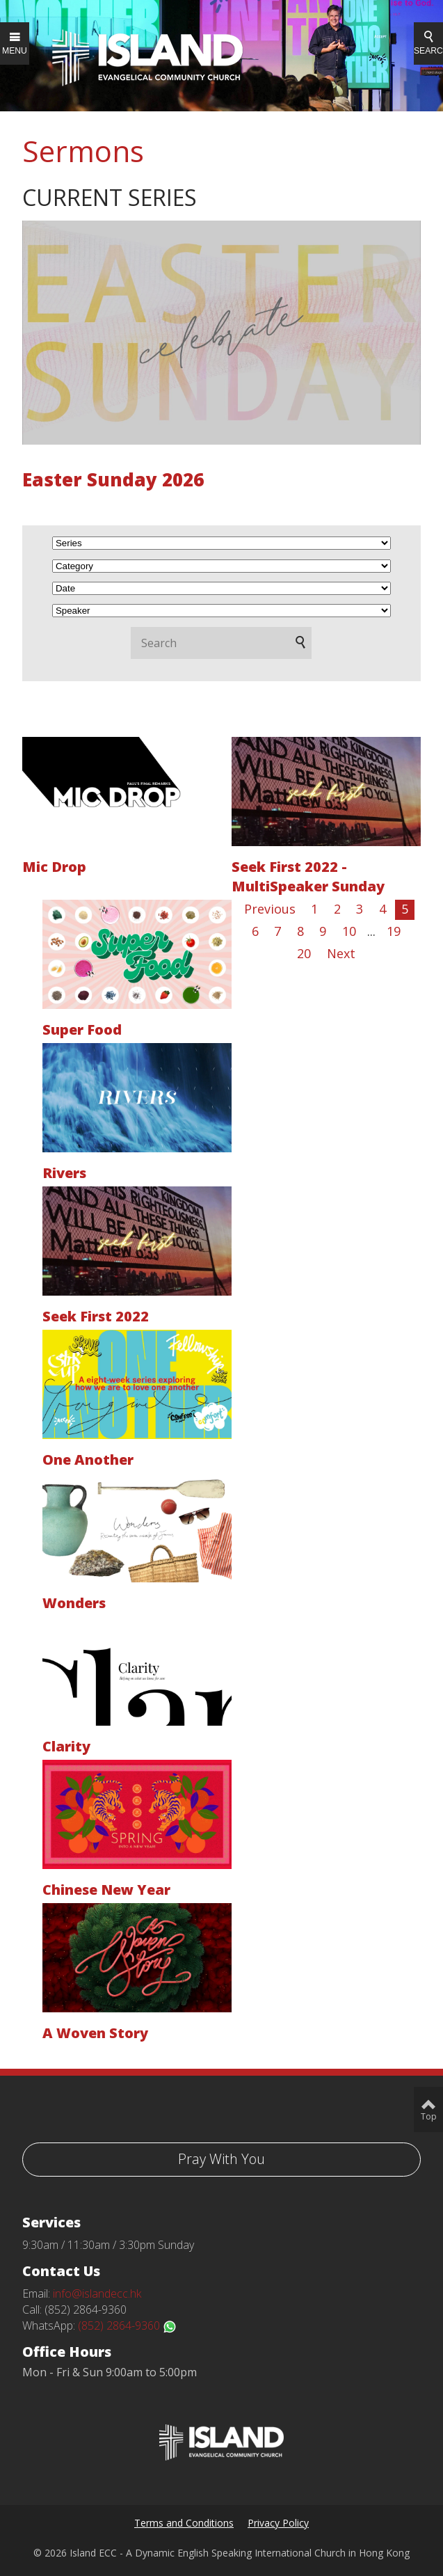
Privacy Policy (278, 2522)
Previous (270, 908)
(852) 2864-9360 (127, 2325)
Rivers (64, 1172)
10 (349, 931)
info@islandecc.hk (97, 2293)
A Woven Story (95, 2033)
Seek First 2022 (95, 1316)
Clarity (66, 1746)
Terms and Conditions (184, 2522)
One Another (88, 1459)
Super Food (82, 1029)
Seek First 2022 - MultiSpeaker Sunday (308, 876)
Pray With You (221, 2158)
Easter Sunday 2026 (113, 479)
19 (394, 931)
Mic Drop (54, 866)
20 (304, 953)
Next (341, 953)
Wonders (74, 1602)
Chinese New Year (106, 1889)
